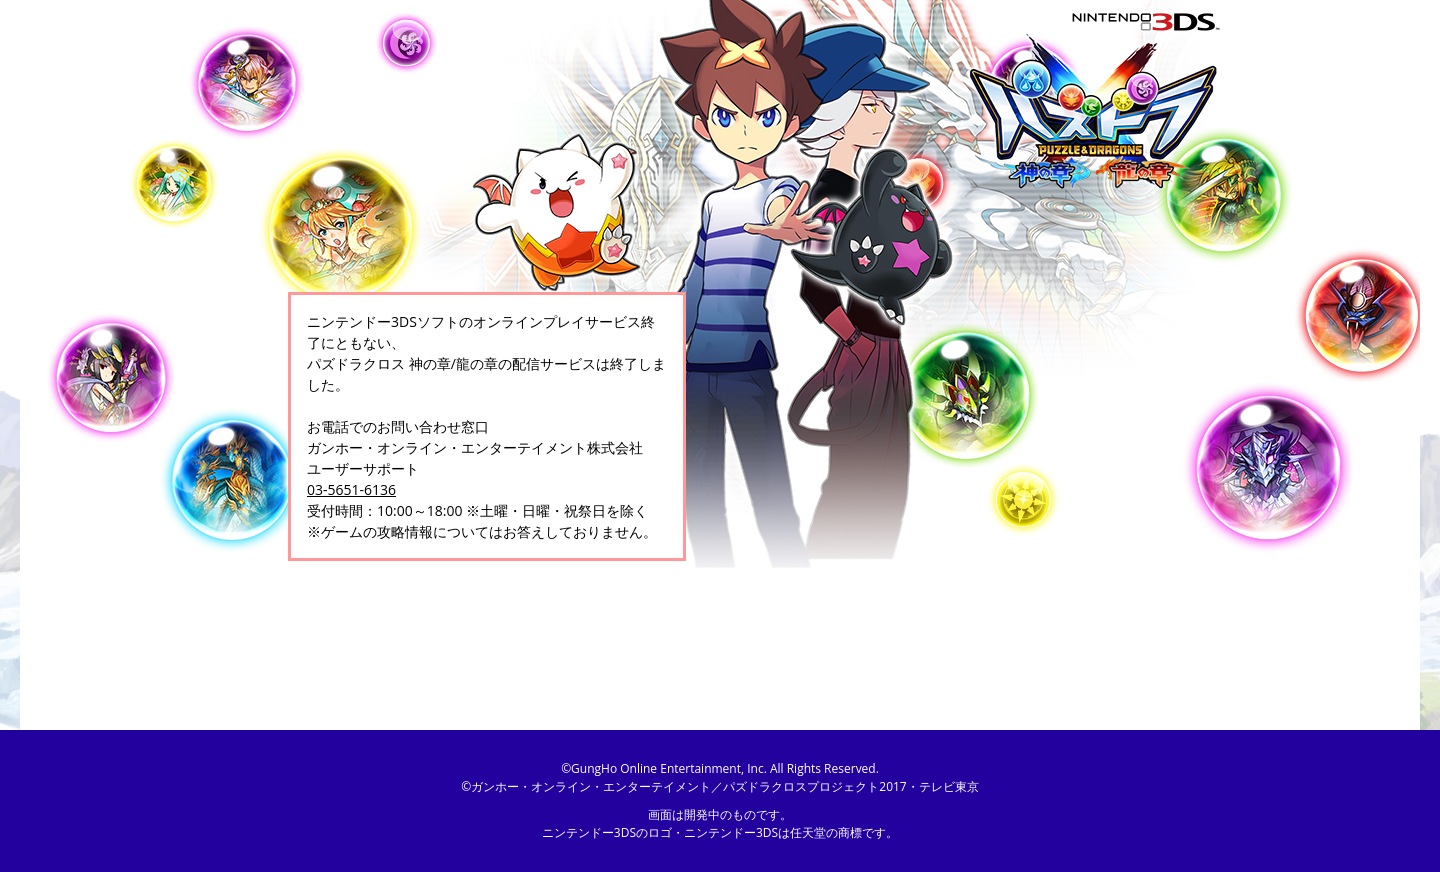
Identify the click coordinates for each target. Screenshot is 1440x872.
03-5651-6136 (351, 489)
